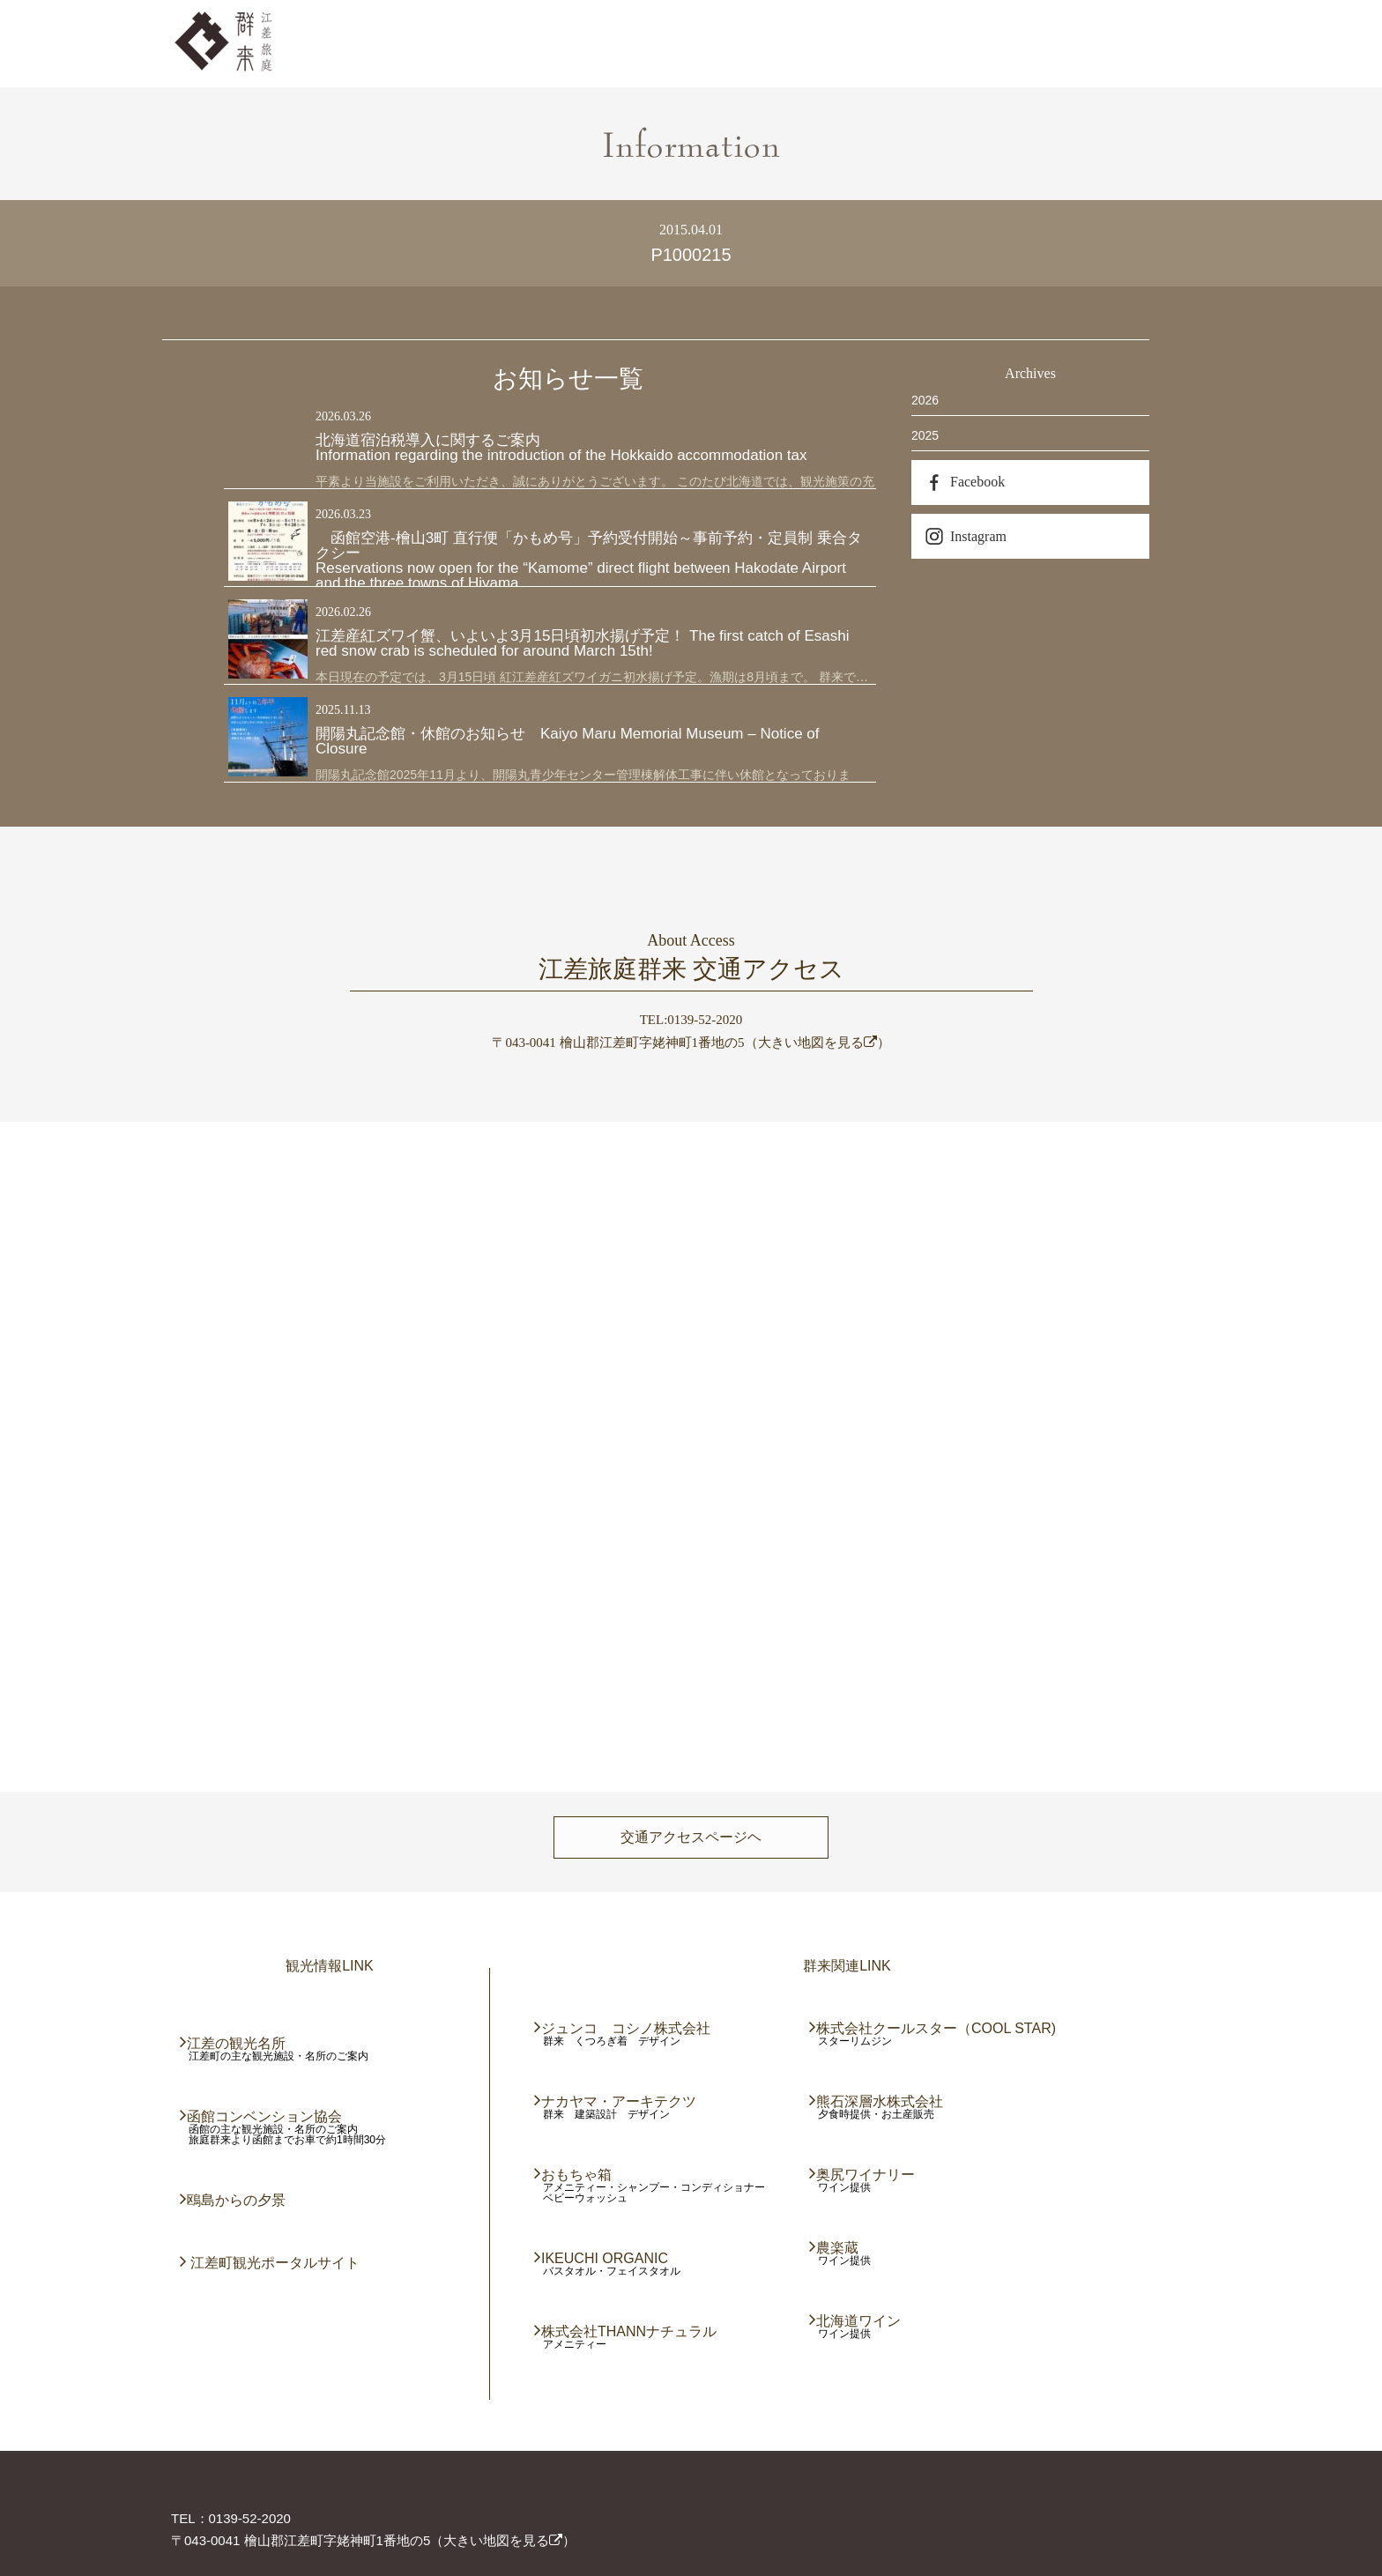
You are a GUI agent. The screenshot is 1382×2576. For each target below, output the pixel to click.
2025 (925, 435)
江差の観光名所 (237, 2043)
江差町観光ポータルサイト (274, 2262)
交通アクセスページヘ (691, 1837)
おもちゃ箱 (577, 2174)
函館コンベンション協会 (265, 2116)
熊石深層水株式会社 (880, 2101)
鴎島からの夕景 (237, 2200)
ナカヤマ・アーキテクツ (619, 2101)
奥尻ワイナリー (866, 2174)
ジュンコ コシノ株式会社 (626, 2028)
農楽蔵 (838, 2247)
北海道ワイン (859, 2320)
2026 (925, 400)
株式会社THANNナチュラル (630, 2331)
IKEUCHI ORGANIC (605, 2258)
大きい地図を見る (817, 1043)
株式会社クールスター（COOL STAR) (937, 2028)
